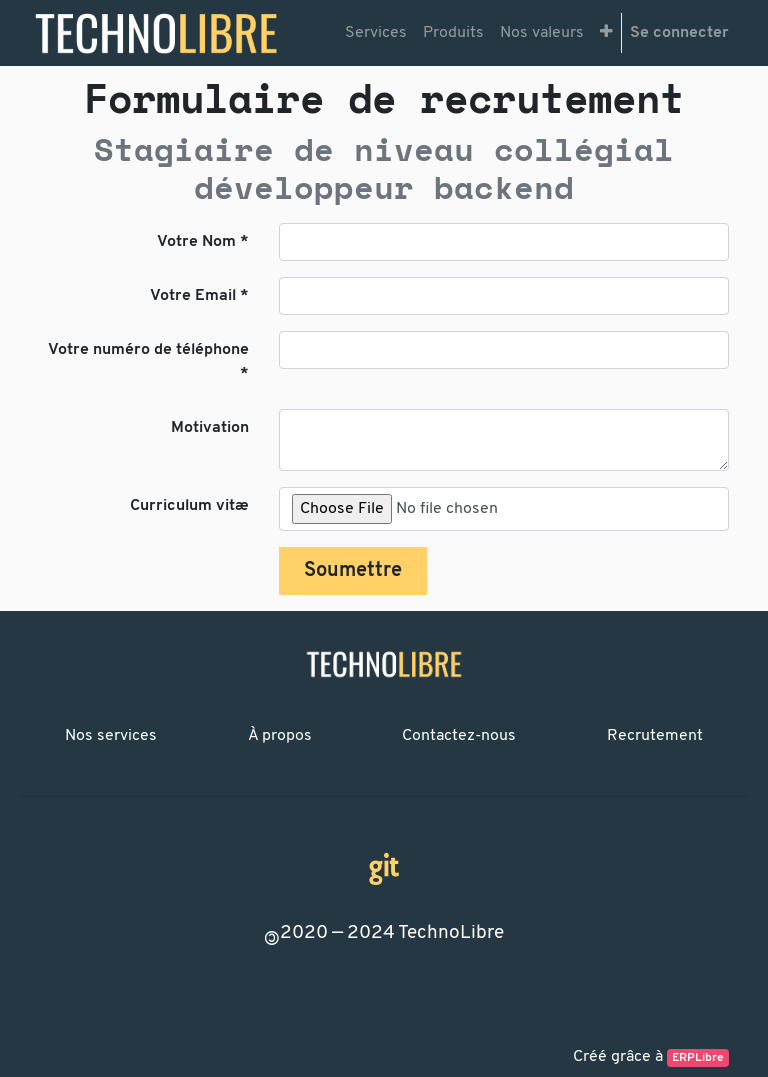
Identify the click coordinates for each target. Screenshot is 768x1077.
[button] (606, 33)
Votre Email (193, 296)
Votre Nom (196, 242)
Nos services (111, 736)
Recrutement (655, 736)
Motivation (210, 428)
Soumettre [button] (353, 571)
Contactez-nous (459, 736)
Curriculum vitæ (189, 506)
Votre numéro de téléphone (148, 350)
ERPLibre (698, 1058)
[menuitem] (376, 33)
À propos (280, 736)
